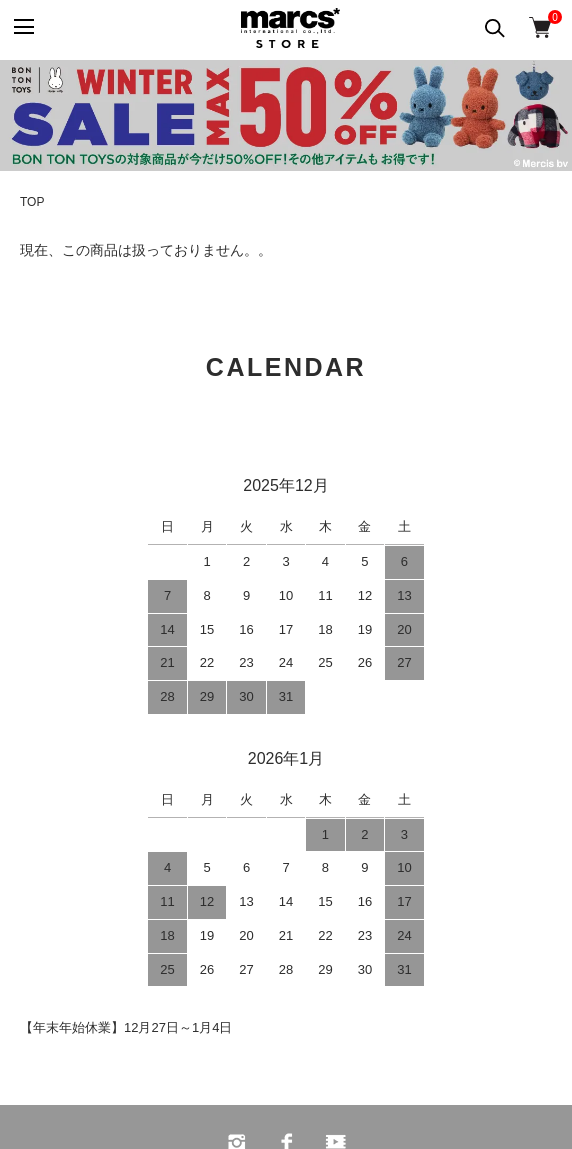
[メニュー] (22, 27)
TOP (32, 202)
